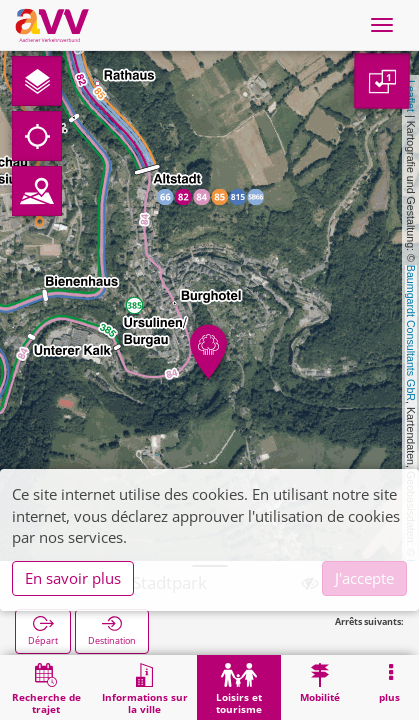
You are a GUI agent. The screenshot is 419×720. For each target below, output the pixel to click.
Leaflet (411, 96)
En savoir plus (73, 578)
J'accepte (364, 578)
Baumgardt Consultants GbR (411, 333)
